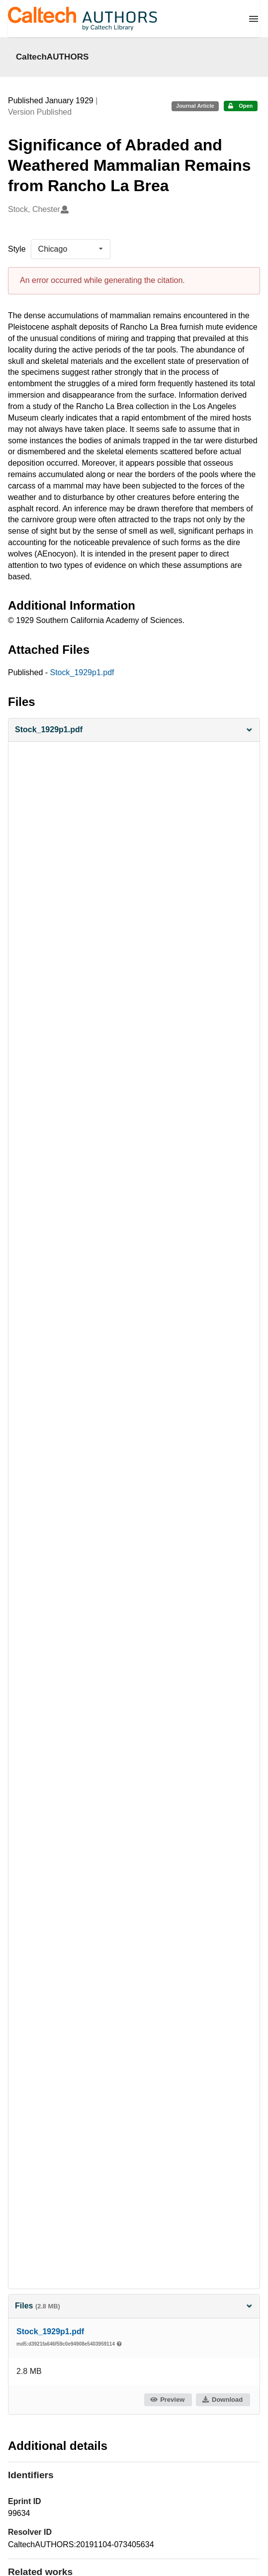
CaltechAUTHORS (52, 57)
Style (17, 249)
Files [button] (134, 2305)
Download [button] (222, 2399)
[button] (134, 730)
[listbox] (70, 249)
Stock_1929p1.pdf (82, 672)
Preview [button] (167, 2399)
